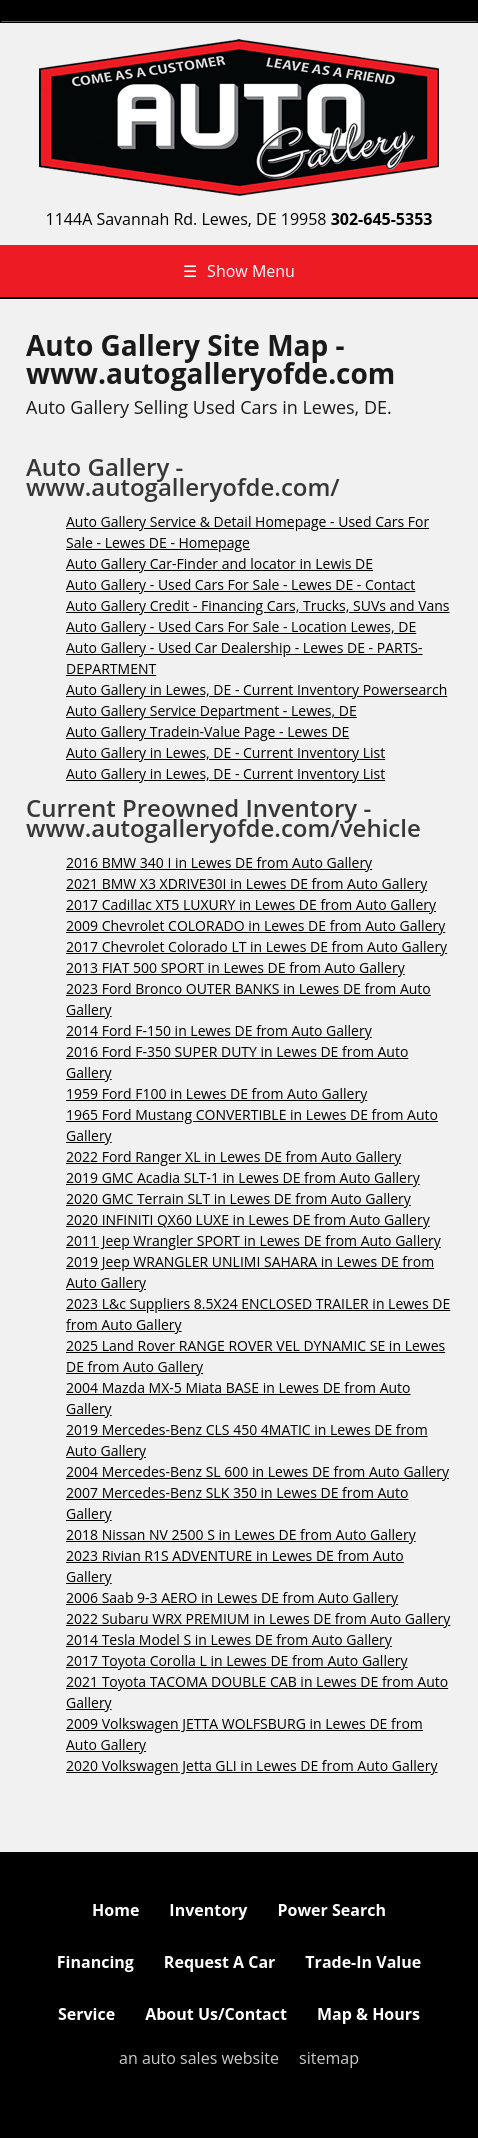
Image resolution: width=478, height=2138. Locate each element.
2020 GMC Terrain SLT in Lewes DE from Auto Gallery (238, 1198)
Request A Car (219, 1962)
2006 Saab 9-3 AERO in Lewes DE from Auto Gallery (232, 1597)
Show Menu (239, 271)
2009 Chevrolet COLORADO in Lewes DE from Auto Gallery (255, 925)
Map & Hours (368, 2014)
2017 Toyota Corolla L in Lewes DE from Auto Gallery (237, 1660)
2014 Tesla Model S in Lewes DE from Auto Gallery (229, 1639)
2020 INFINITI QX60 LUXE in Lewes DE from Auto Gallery (248, 1219)
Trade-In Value (363, 1962)
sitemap (329, 2058)
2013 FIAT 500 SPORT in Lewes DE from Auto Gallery (235, 967)
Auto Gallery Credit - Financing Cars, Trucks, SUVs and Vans (258, 605)
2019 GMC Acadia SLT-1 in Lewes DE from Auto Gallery (243, 1177)
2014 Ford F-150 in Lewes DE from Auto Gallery (219, 1030)
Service (86, 2014)
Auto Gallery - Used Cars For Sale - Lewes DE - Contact (240, 584)
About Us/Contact (216, 2014)
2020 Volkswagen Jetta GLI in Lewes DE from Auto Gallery (251, 1765)
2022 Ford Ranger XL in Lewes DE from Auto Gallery (233, 1156)
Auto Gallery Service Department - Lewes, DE (211, 710)
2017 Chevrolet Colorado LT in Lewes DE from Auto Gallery (256, 946)
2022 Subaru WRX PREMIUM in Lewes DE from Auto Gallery (258, 1618)
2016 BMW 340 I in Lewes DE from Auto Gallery (219, 862)
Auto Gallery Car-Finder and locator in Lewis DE (219, 563)
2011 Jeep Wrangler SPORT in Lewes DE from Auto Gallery (253, 1240)
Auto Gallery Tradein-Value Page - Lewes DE (207, 731)
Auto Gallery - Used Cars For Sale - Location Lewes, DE (241, 626)
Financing (95, 1962)
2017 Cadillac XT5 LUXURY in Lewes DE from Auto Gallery (251, 904)
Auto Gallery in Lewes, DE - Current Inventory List (225, 752)
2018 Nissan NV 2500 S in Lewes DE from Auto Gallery (241, 1534)
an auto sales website (199, 2058)
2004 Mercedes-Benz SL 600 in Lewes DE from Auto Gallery (257, 1471)
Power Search (331, 1910)
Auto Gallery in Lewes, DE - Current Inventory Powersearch (256, 689)
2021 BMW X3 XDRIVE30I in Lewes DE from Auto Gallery (246, 883)
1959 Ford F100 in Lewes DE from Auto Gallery (216, 1093)
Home (115, 1910)
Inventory (208, 1910)
